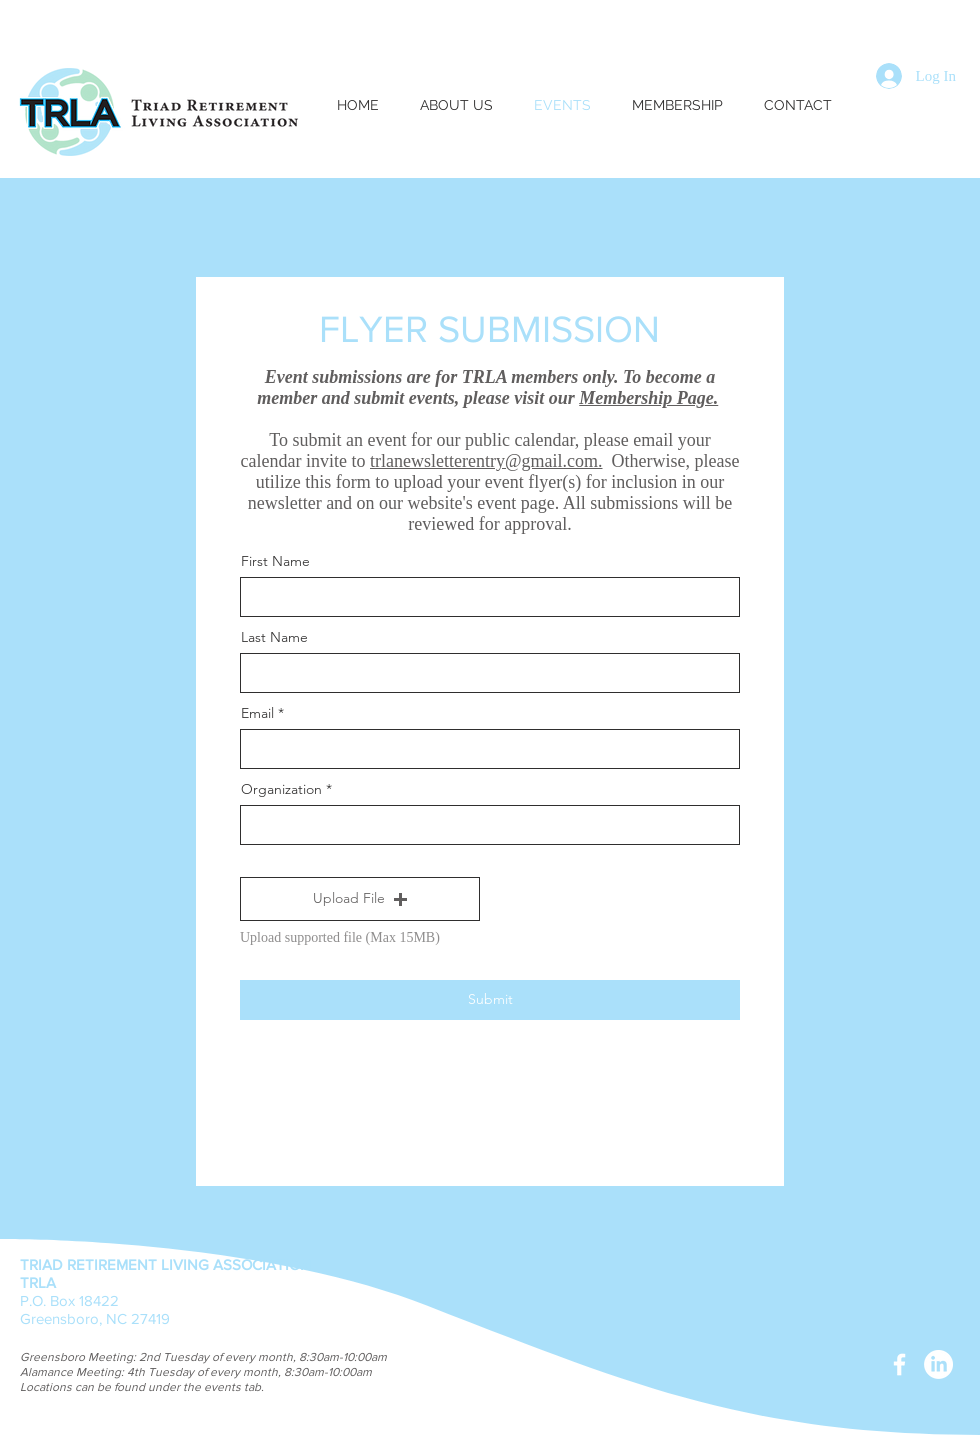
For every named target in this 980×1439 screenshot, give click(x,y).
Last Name (274, 637)
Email (257, 713)
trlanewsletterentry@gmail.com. (486, 461)
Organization (283, 789)
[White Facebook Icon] (899, 1364)
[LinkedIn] (938, 1364)
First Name (275, 561)
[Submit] (490, 1000)
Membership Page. (648, 398)
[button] (360, 899)
